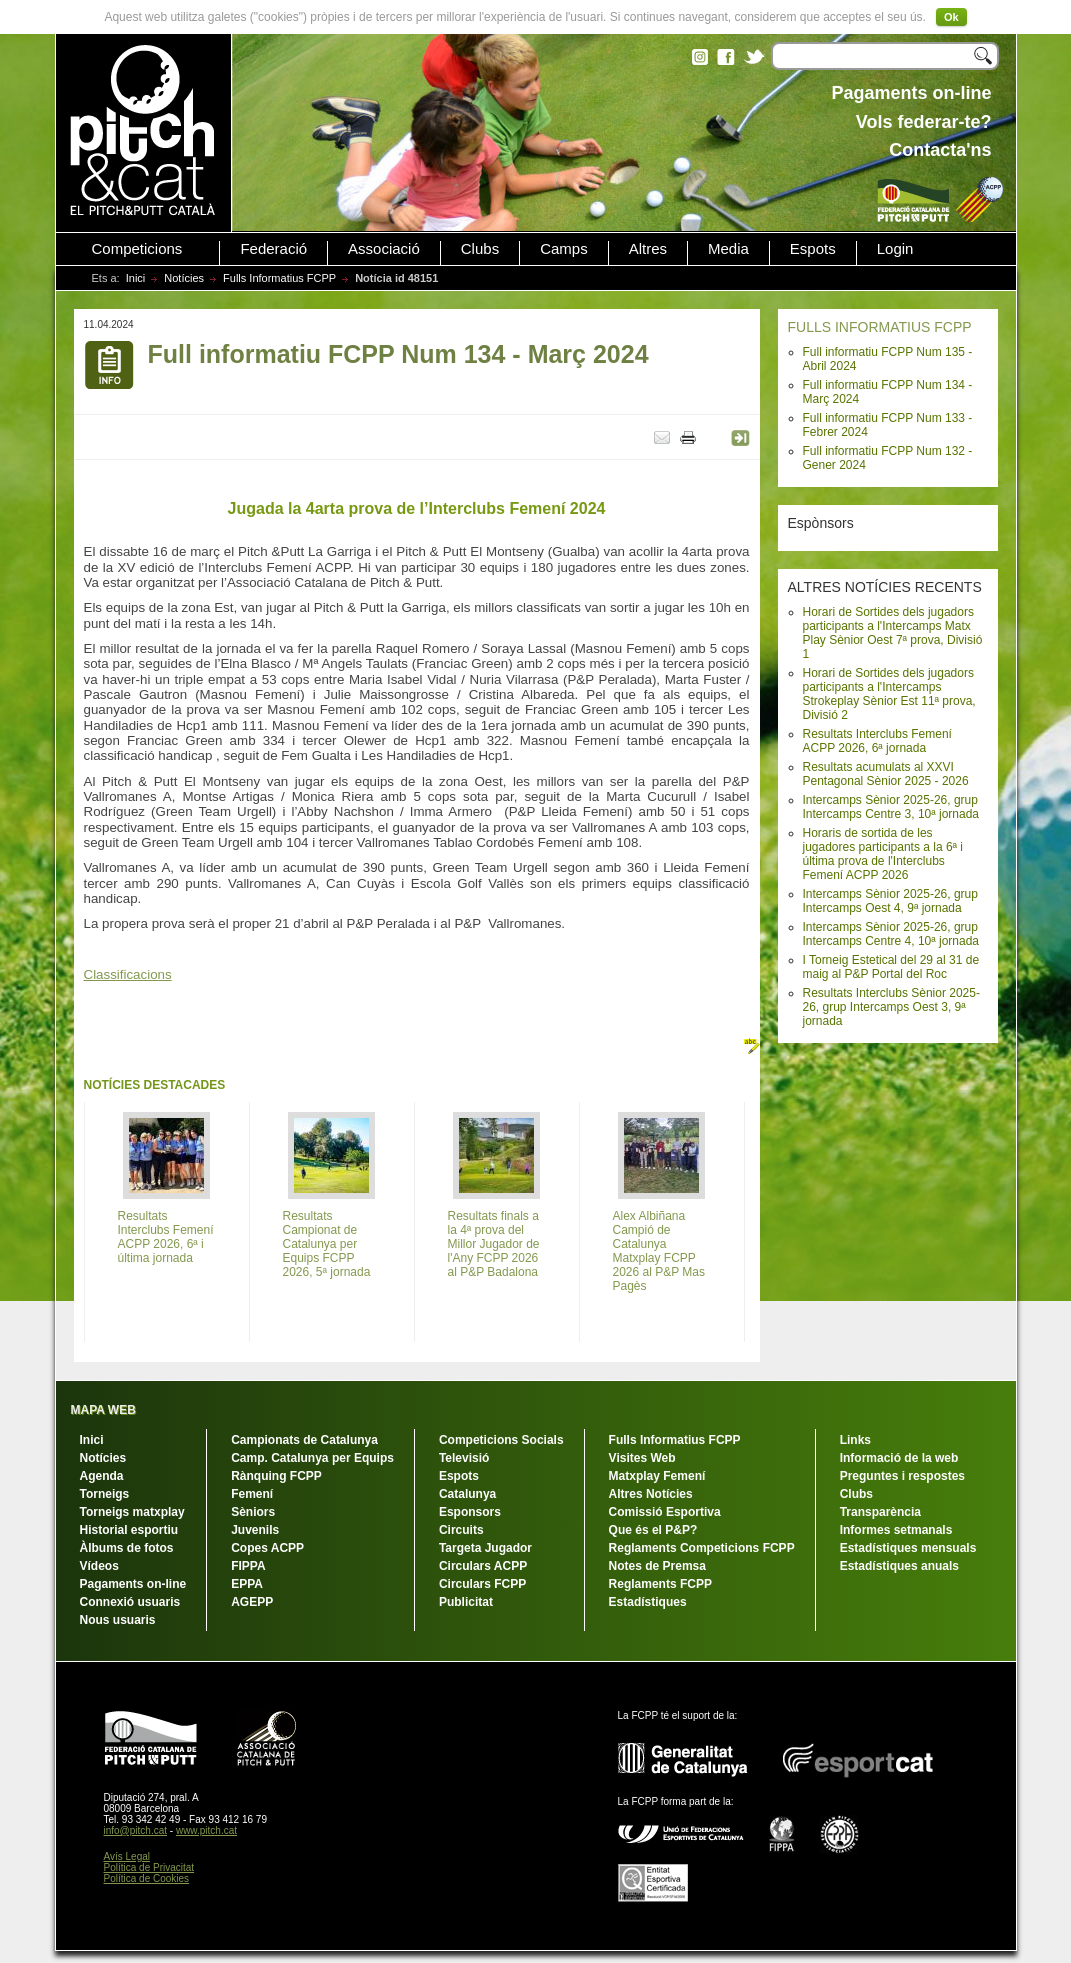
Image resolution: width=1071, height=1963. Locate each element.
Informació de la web (899, 1458)
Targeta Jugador (485, 1548)
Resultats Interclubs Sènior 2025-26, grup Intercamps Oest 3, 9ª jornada (891, 1007)
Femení (252, 1494)
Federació (273, 249)
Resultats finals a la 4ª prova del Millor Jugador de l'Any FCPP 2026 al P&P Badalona (494, 1244)
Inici (136, 278)
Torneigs (105, 1494)
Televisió (464, 1458)
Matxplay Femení (657, 1476)
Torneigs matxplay (132, 1512)
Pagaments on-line (133, 1584)
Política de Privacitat (149, 1867)
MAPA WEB (103, 1410)
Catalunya (467, 1494)
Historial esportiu (129, 1530)
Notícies (184, 278)
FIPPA (248, 1566)
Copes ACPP (267, 1548)
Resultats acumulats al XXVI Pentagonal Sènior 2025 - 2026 (886, 774)
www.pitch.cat (206, 1830)
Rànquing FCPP (276, 1476)
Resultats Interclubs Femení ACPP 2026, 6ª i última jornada (166, 1237)
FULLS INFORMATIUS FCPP (880, 327)
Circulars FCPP (482, 1584)
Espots (813, 249)
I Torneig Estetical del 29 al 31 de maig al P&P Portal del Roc (891, 967)
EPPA (247, 1584)
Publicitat (466, 1602)
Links (855, 1440)
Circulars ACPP (483, 1566)
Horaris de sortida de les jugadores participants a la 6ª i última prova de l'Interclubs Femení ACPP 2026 (883, 854)
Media (728, 249)
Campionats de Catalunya (304, 1440)
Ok (951, 17)
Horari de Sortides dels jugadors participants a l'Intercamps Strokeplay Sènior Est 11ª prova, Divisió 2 (889, 694)
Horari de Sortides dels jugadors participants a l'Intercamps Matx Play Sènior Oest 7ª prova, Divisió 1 (893, 633)
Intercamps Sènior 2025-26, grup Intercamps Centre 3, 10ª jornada (891, 807)
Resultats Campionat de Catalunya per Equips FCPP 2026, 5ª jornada (327, 1244)
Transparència (880, 1512)
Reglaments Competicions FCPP (702, 1548)
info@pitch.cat (136, 1830)
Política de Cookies (147, 1878)
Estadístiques (648, 1602)
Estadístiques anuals (899, 1566)
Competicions (137, 249)
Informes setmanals (896, 1530)
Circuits (461, 1530)
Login (895, 249)
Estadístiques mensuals (908, 1548)
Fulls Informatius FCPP (279, 278)
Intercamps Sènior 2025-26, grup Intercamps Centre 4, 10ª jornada (891, 934)
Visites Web (642, 1458)
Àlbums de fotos (127, 1548)
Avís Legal (127, 1856)
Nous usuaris (118, 1620)
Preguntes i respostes (902, 1476)
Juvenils (255, 1530)
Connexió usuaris (130, 1602)
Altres (648, 249)
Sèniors (253, 1512)
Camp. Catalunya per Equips (312, 1458)
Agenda (102, 1476)
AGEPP (252, 1602)
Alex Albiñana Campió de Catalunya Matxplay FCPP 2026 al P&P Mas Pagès (659, 1251)
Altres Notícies (651, 1494)
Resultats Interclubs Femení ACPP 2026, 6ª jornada (877, 741)
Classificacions (128, 974)
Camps (564, 249)
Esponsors (470, 1512)
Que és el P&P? (653, 1530)
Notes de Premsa (657, 1566)
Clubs (480, 249)
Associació (384, 249)
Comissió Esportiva (665, 1512)
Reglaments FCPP (660, 1584)
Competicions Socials (501, 1440)
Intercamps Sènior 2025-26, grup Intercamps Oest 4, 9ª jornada (890, 901)
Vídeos (99, 1566)
